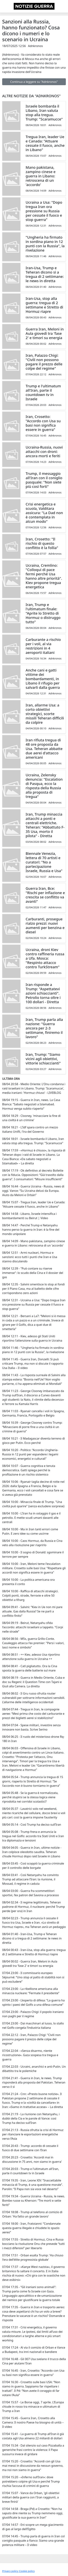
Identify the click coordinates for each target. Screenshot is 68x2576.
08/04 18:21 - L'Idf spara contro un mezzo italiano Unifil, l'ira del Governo (30, 1129)
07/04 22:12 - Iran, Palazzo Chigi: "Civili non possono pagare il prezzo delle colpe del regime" (31, 2039)
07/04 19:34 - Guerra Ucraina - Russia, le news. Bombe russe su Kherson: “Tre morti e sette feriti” (33, 2200)
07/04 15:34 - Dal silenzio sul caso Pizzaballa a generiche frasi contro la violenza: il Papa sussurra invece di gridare (33, 2449)
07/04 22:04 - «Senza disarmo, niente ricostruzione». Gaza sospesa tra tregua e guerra (30, 2055)
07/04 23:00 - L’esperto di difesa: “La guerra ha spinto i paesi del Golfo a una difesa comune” (33, 2002)
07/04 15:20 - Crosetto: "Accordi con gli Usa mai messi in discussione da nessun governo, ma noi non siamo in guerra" (32, 2465)
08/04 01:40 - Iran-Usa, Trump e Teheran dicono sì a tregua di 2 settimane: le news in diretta (32, 1938)
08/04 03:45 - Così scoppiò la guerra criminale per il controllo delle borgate (33, 1865)
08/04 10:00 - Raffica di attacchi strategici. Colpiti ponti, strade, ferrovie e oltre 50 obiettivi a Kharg (30, 1595)
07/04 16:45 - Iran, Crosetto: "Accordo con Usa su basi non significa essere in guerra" (33, 2373)
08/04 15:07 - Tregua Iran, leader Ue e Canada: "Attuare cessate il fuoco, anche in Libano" (33, 1204)
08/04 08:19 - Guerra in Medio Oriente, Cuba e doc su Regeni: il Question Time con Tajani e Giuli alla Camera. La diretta (33, 1682)
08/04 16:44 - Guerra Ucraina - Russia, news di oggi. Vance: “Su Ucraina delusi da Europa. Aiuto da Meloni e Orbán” (33, 1190)
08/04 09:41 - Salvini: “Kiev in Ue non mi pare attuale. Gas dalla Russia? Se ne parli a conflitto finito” (32, 1611)
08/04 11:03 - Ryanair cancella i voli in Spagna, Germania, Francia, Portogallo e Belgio (33, 1413)
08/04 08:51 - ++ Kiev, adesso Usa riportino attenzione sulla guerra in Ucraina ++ (31, 1657)
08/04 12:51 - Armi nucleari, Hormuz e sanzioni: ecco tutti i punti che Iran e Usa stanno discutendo (29, 1257)
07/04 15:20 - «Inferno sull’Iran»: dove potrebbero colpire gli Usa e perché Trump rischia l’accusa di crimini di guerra (31, 2481)
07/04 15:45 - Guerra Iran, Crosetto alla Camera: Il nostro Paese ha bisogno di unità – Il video (33, 2422)
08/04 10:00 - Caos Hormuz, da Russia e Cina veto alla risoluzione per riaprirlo (32, 1543)
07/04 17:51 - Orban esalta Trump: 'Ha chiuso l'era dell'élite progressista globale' (32, 2257)
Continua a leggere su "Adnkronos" (34, 82)
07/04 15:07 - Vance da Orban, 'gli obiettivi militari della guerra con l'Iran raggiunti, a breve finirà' (30, 2497)
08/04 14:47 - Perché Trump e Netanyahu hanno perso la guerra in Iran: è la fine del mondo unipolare (30, 1229)
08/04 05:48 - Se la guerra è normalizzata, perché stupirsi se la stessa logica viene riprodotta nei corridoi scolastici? (30, 1797)
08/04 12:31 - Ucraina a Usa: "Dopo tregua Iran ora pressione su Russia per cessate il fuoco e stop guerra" (33, 1304)
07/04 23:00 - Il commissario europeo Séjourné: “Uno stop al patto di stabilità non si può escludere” (33, 1977)
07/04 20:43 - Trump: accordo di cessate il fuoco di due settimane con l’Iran (30, 2148)
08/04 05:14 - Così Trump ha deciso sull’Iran (31, 1825)
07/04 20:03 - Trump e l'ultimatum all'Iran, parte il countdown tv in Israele (30, 2171)
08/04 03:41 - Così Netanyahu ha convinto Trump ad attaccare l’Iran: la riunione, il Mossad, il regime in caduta (30, 1879)
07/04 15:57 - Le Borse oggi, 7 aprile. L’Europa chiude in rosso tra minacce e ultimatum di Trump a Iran (33, 2406)
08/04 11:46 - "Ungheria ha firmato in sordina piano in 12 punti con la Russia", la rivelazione (33, 1350)
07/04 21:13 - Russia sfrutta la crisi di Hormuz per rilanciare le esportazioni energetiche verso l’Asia (32, 2134)
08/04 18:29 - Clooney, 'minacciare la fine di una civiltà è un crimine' (31, 1118)
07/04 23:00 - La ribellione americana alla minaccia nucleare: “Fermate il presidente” (30, 1991)
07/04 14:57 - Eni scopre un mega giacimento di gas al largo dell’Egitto (32, 2527)
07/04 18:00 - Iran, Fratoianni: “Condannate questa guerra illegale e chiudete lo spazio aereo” (31, 2228)
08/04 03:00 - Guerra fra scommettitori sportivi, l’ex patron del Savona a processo (30, 1893)
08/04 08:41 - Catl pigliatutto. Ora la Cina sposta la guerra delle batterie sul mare (29, 1668)
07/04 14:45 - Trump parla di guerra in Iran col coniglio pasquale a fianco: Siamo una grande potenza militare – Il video (33, 2540)
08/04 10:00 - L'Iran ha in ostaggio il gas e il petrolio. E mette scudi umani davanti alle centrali (31, 1517)
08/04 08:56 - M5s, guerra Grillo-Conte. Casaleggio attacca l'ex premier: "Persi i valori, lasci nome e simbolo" (33, 1643)
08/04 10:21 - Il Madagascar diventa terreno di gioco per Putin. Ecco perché (33, 1440)
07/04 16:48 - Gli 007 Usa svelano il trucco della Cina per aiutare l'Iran (34, 2361)
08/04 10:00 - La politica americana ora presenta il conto (28, 1582)
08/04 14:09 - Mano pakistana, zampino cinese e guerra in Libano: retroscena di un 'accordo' (33, 1243)
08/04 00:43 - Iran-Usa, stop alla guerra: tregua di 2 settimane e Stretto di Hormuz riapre (34, 1952)
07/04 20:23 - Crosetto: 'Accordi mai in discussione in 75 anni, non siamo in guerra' (32, 2159)
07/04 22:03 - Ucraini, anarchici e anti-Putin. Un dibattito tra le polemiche (34, 2069)
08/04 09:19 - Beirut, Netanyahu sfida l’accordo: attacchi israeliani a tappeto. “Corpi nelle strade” (32, 1627)
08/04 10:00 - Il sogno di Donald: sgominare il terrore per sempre (33, 1554)
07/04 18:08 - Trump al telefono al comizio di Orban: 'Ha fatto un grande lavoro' (32, 2214)
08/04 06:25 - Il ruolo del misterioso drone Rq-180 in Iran (33, 1739)
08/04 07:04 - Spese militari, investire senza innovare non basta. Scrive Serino (31, 1727)
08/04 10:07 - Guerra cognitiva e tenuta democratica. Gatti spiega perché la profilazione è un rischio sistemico (28, 1470)
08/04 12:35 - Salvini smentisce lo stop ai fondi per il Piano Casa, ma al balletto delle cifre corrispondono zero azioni (33, 1288)
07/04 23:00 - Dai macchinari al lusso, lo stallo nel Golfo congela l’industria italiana (33, 2025)
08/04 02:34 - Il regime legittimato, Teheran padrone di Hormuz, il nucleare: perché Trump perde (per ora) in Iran (33, 1906)
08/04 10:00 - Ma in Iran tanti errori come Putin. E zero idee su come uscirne (30, 1531)
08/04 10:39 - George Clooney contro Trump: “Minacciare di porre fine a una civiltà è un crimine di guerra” (32, 1427)
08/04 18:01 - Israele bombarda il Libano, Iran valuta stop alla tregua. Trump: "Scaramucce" (33, 1141)
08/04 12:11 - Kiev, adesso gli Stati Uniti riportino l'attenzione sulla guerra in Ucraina (32, 1338)
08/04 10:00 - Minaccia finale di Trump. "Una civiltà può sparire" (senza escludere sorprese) (33, 1504)
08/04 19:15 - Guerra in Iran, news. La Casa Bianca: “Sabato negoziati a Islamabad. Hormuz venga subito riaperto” (31, 1104)
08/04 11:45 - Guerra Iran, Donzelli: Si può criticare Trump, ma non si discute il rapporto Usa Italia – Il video (32, 1363)
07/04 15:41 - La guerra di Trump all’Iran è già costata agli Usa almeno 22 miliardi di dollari (33, 2436)
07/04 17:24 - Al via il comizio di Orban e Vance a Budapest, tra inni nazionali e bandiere (33, 2350)
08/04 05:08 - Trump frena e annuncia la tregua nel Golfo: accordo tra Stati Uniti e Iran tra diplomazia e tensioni (33, 1836)
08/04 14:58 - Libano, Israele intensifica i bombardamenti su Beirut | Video (29, 1216)
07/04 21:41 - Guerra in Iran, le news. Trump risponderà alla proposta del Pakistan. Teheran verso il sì (33, 2082)
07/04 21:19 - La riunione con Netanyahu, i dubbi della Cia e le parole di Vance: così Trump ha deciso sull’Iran (31, 2118)
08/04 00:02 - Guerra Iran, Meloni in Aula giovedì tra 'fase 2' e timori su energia (29, 1963)
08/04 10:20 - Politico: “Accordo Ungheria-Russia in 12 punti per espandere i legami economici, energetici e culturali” (30, 1454)
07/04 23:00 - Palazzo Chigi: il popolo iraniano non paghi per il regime (33, 2014)
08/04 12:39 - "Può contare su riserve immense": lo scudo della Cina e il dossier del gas (32, 1272)
